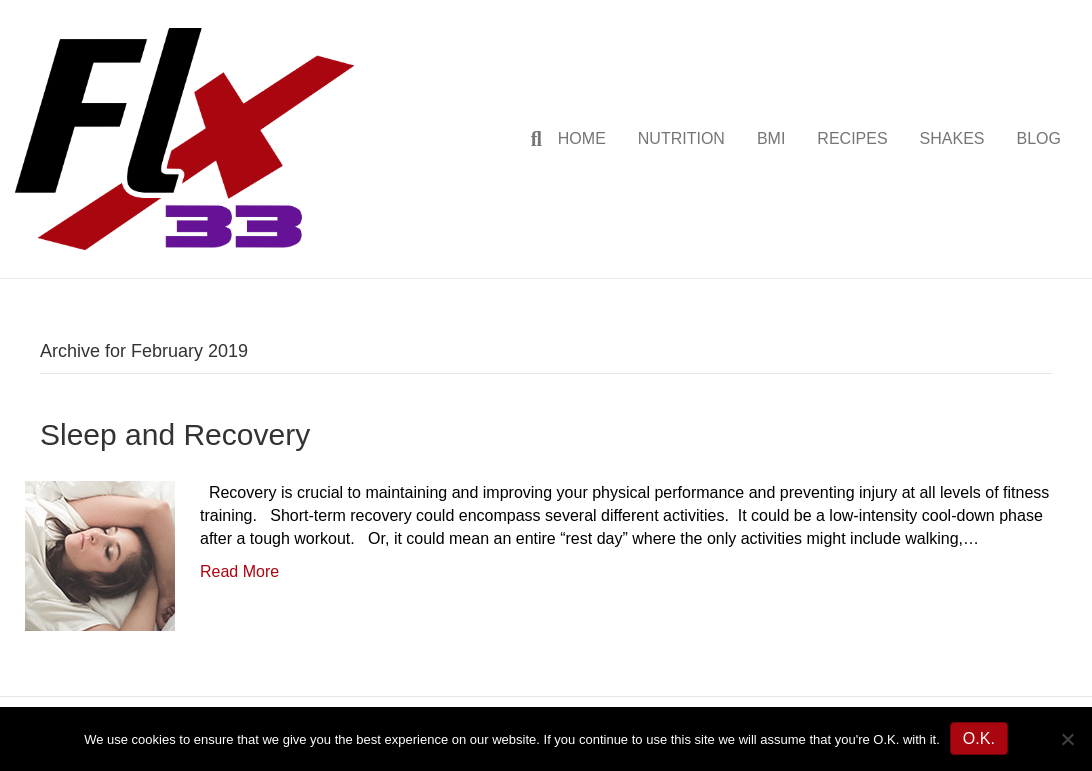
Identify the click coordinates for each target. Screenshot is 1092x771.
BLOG (1039, 138)
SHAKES (952, 138)
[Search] (528, 139)
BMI (771, 138)
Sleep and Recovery (175, 434)
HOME (582, 138)
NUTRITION (681, 138)
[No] (1067, 739)
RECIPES (852, 138)
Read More (239, 571)
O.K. (979, 738)
